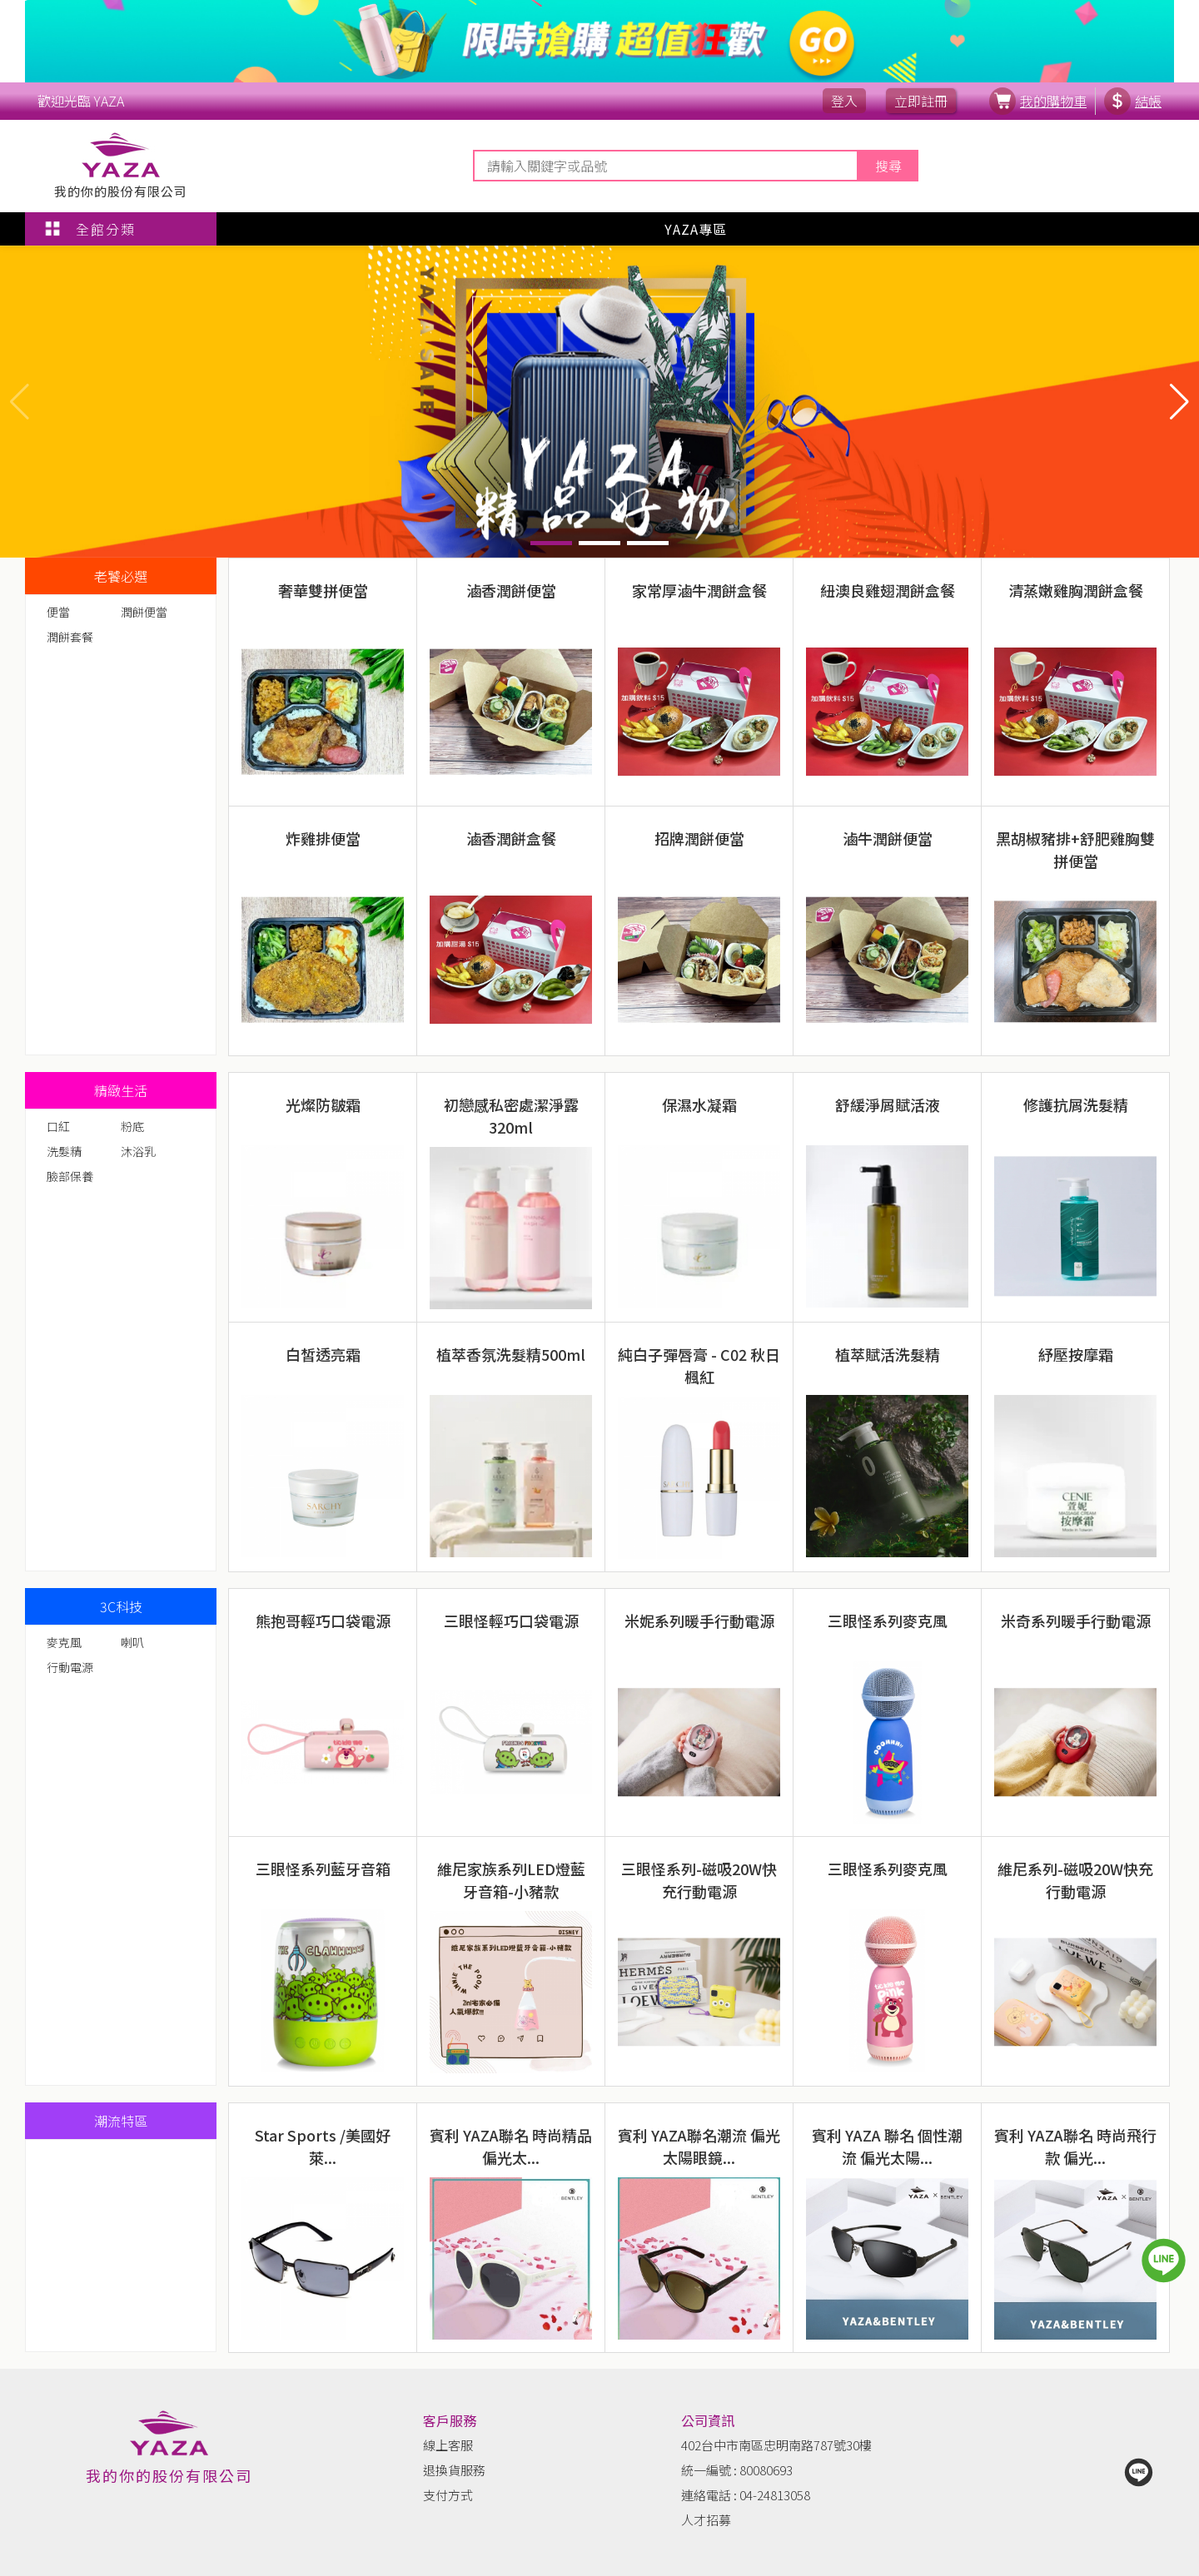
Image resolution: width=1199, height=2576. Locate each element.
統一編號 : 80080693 (737, 2470)
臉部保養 (70, 1176)
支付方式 (448, 2495)
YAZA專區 (695, 229)
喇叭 (132, 1642)
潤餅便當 (144, 611)
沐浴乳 (138, 1151)
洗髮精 (64, 1151)
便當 (58, 611)
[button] (1179, 401)
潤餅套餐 (70, 636)
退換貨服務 (454, 2470)
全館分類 (89, 229)
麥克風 (64, 1642)
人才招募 (706, 2520)
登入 (844, 101)
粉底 (132, 1126)
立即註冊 (921, 101)
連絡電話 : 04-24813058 (745, 2495)
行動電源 (70, 1667)
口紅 (58, 1126)
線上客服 (448, 2445)
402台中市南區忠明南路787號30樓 (776, 2445)
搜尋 (888, 166)
